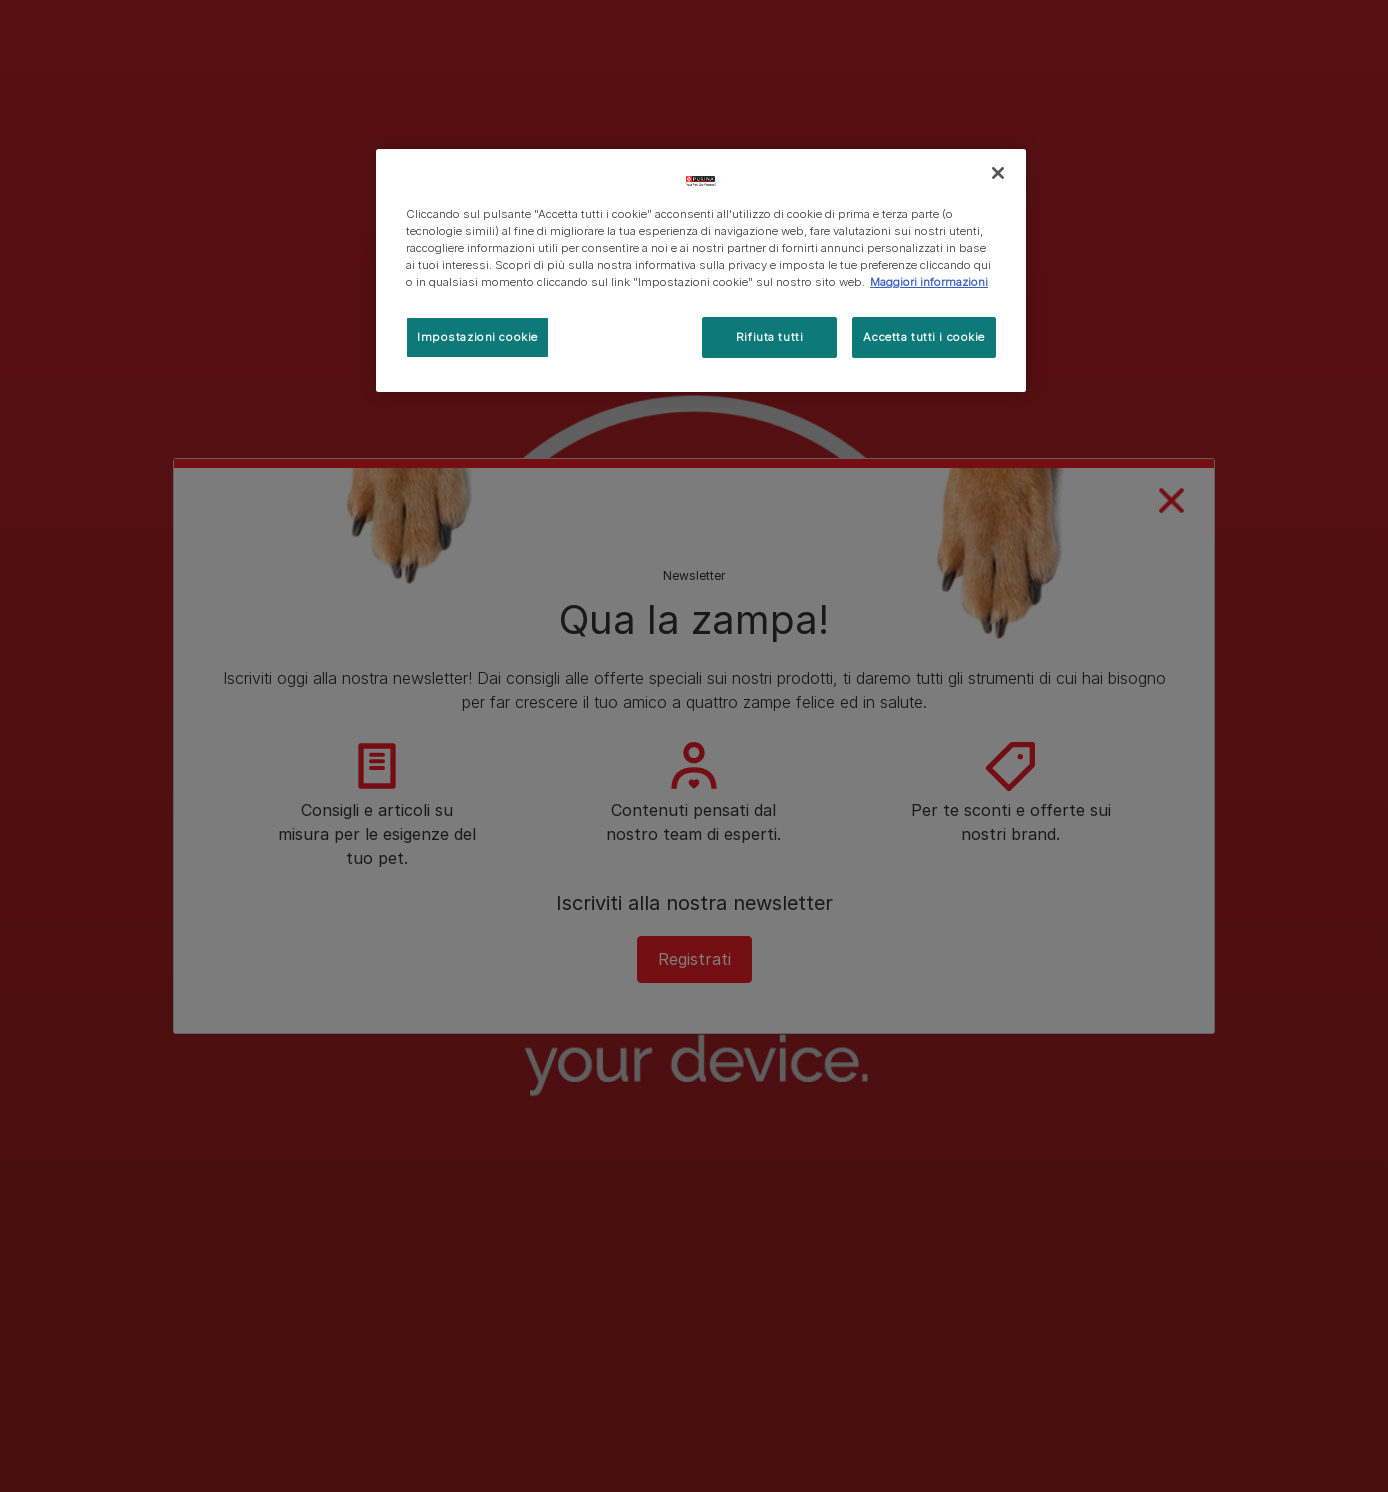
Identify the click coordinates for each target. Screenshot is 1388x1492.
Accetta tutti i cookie (924, 337)
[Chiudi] (998, 173)
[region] (701, 270)
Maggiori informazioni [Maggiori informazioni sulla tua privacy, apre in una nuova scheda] (929, 282)
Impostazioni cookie (477, 337)
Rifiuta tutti (769, 337)
